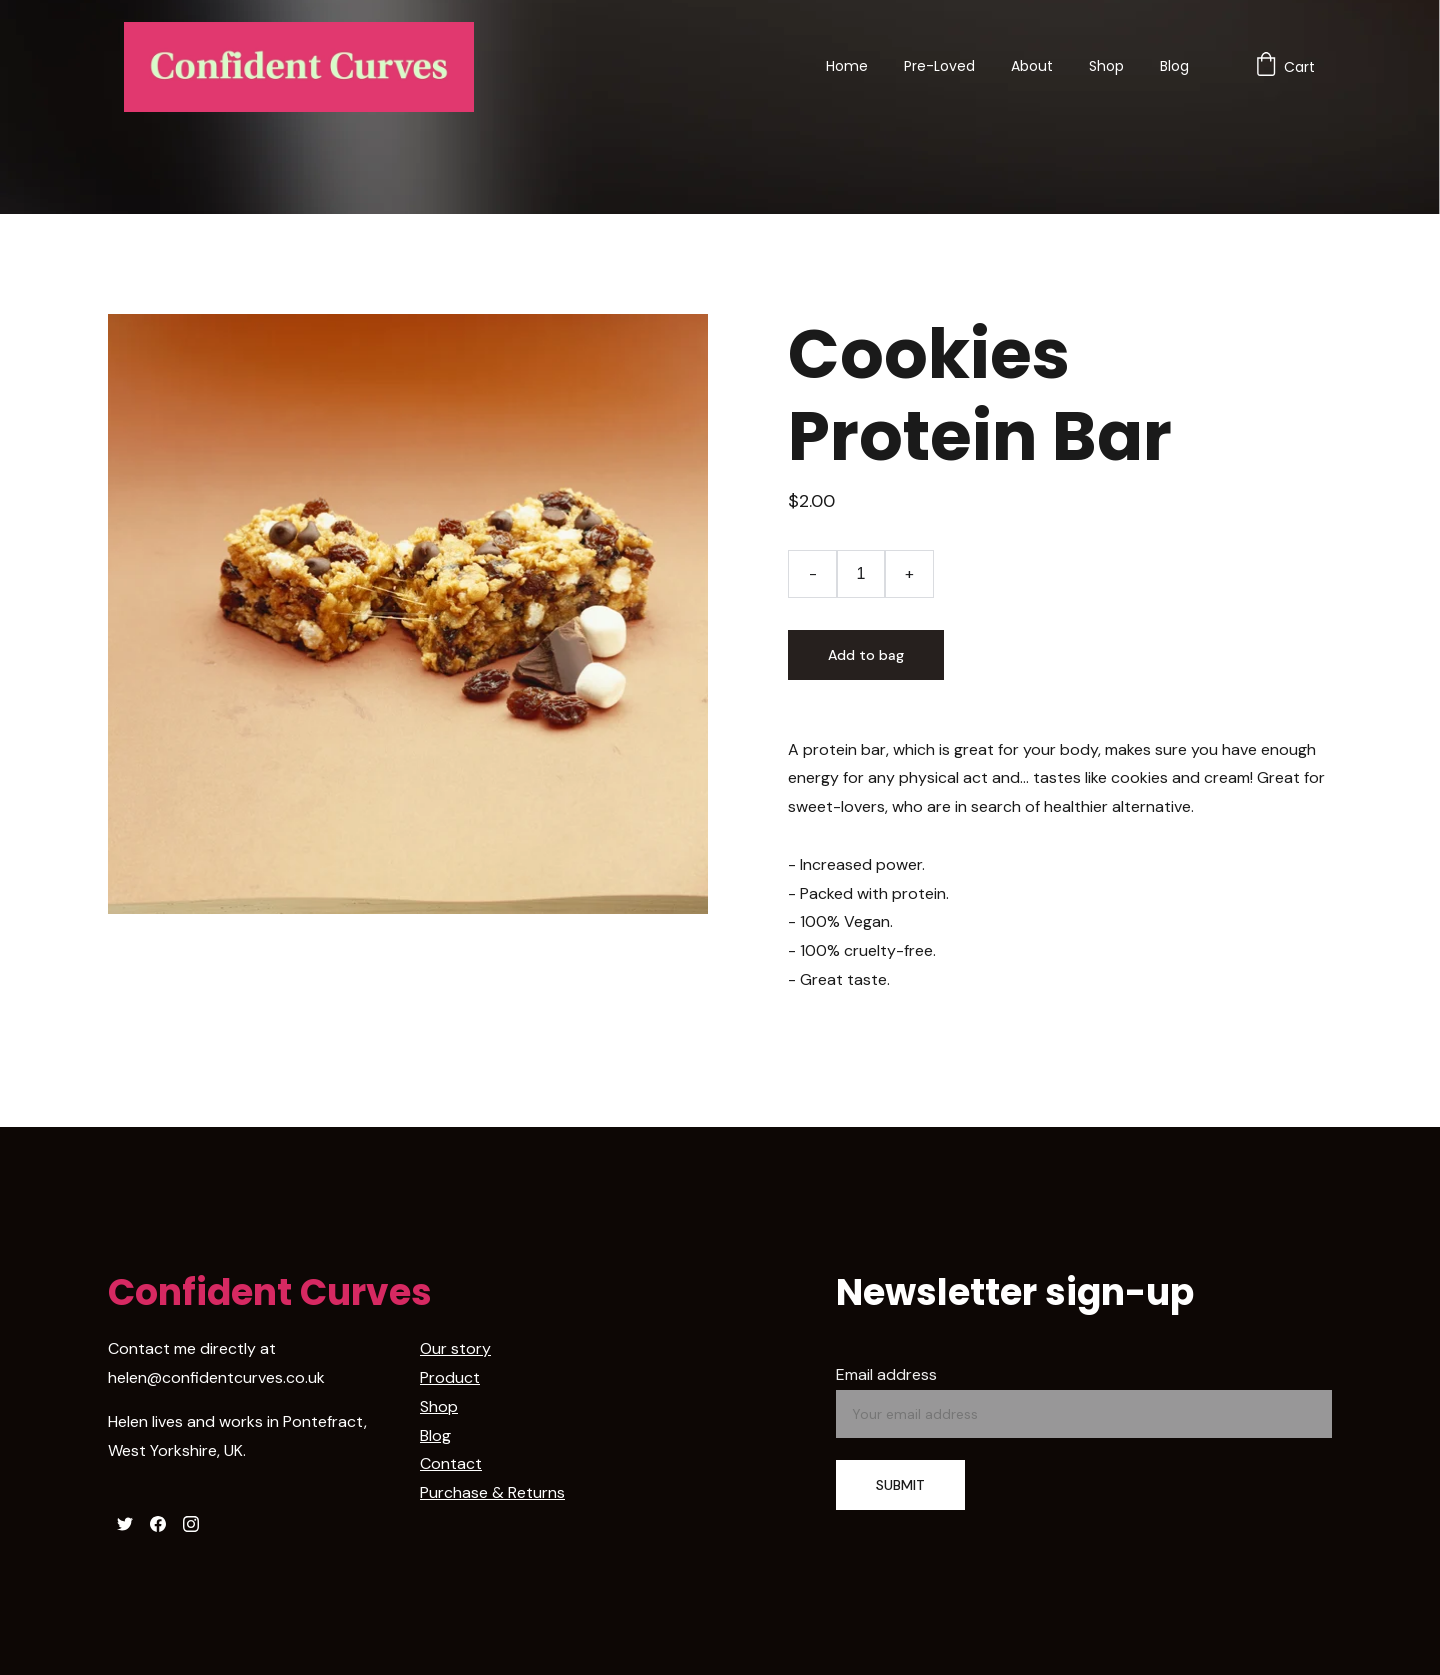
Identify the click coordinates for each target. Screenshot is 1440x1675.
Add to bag (866, 655)
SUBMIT (900, 1485)
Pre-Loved (939, 66)
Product (450, 1377)
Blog (1174, 66)
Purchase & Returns (492, 1492)
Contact (451, 1463)
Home (847, 66)
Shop (1106, 66)
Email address (886, 1374)
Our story (455, 1348)
